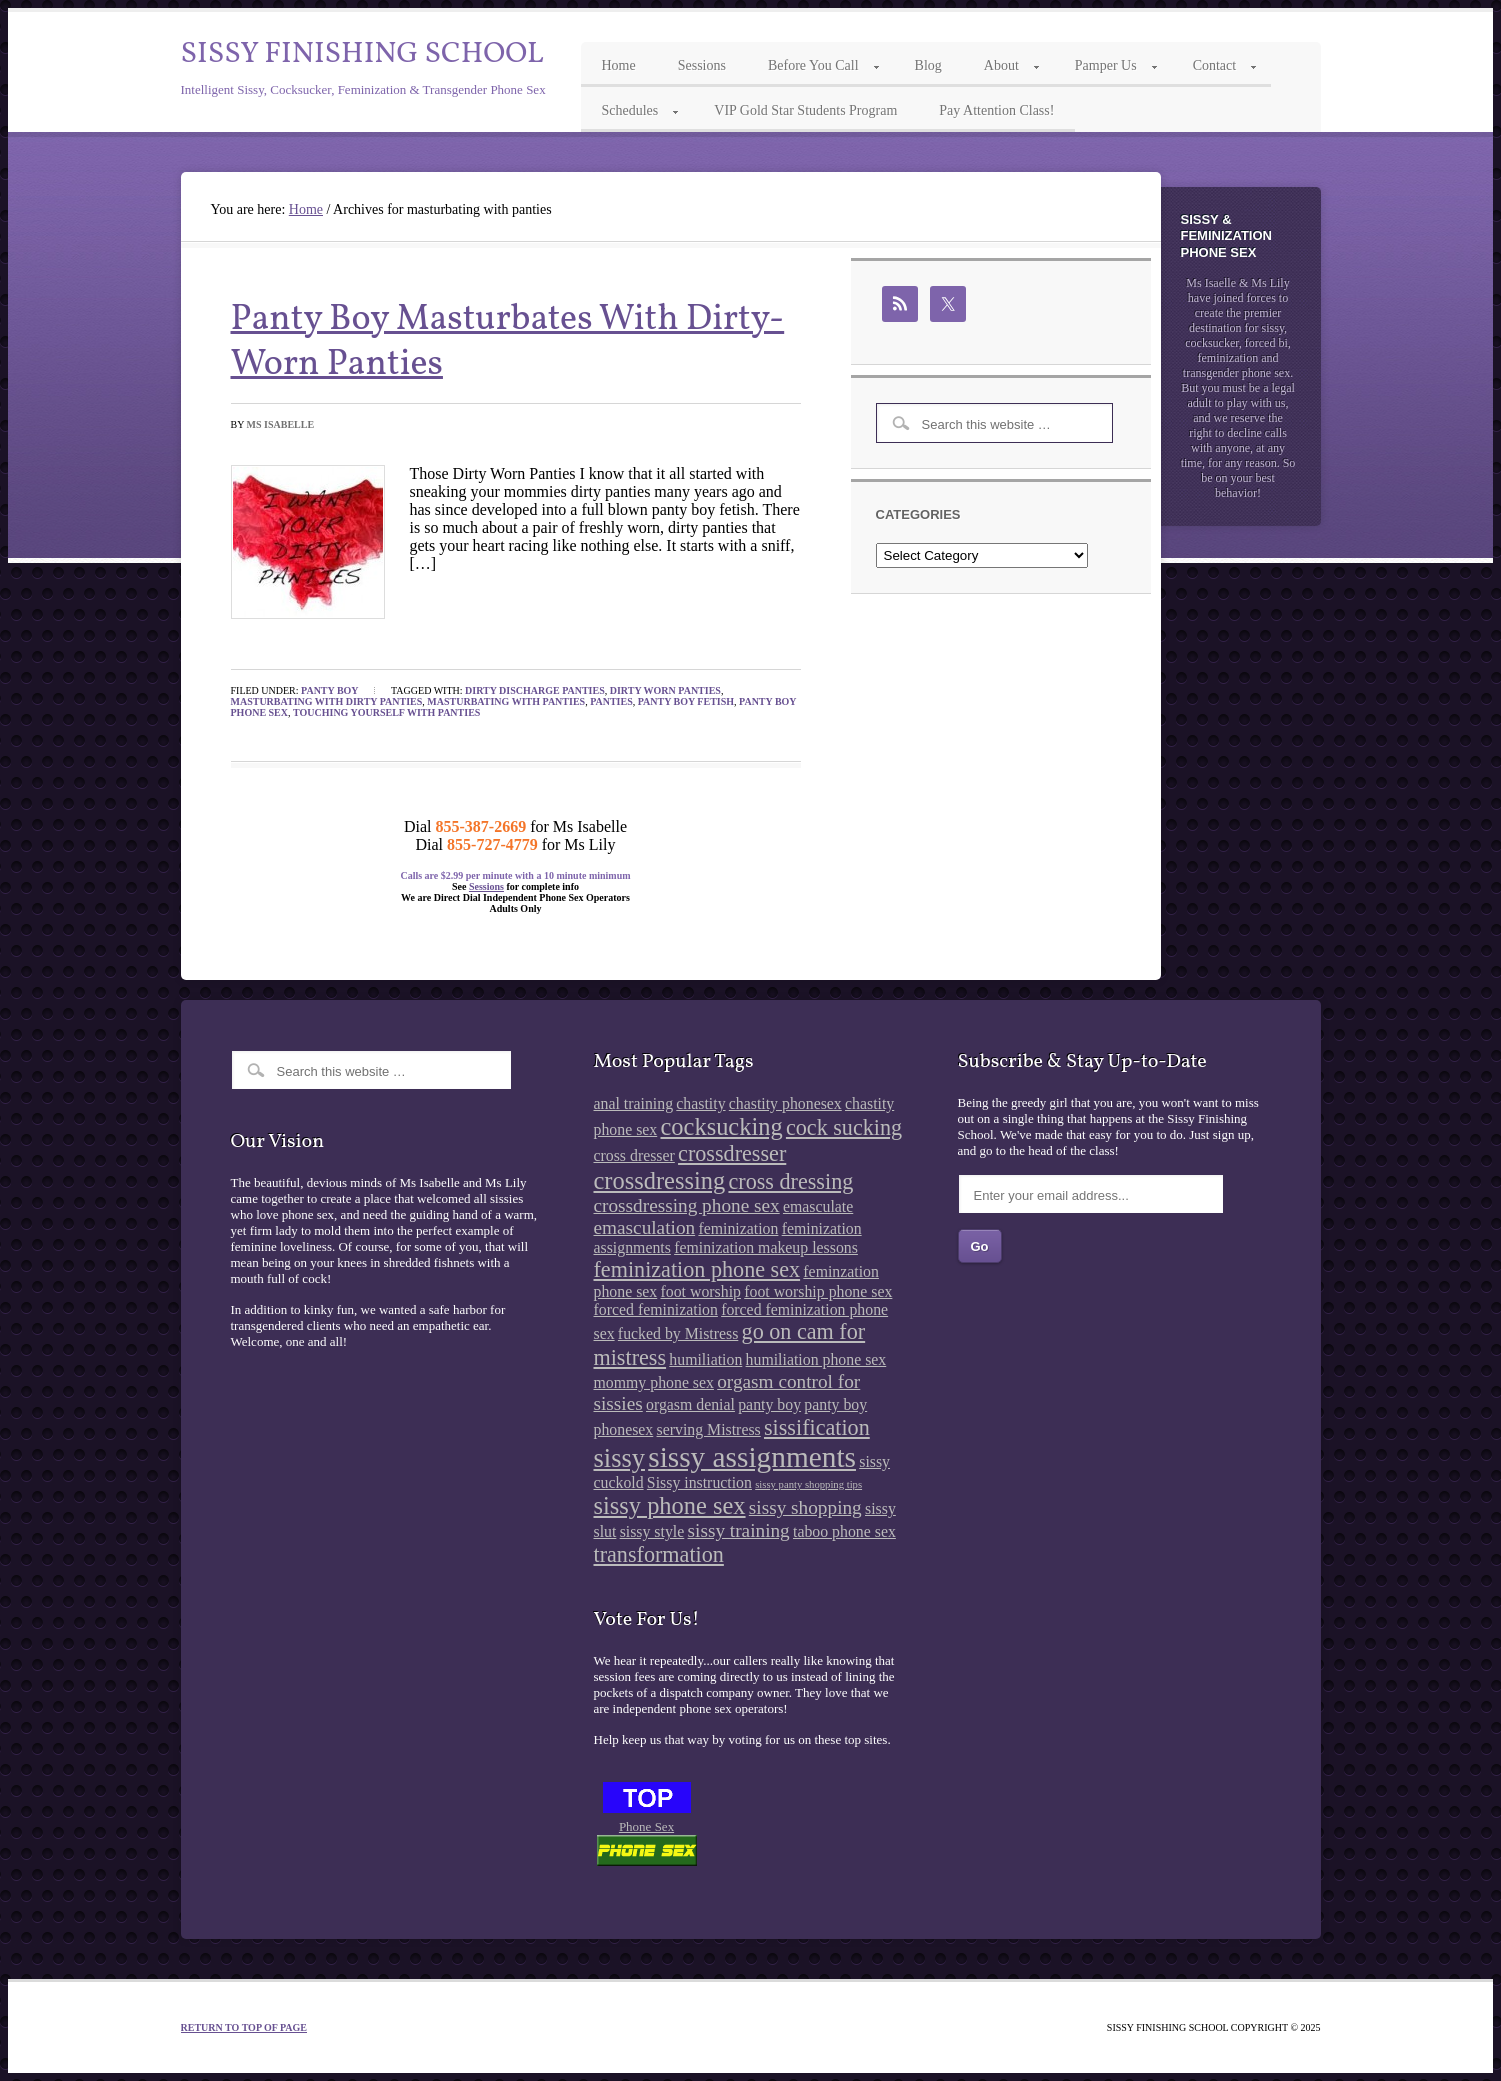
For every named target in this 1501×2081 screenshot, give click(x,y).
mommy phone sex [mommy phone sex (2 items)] (654, 1382)
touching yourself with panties (386, 712)
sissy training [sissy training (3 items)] (739, 1530)
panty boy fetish (686, 701)
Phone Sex (646, 1826)
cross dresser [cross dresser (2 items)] (634, 1155)
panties (611, 701)
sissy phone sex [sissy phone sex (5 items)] (670, 1505)
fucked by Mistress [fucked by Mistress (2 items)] (678, 1333)
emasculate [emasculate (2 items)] (818, 1206)
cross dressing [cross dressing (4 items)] (790, 1181)
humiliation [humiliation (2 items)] (705, 1359)
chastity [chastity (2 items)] (700, 1103)
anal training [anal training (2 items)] (634, 1103)
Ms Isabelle (281, 424)
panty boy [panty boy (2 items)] (769, 1404)
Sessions (486, 886)
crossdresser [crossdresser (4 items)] (732, 1153)
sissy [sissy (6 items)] (619, 1458)
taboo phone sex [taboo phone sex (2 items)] (844, 1531)
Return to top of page (244, 2027)
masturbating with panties (506, 701)
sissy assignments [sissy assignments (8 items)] (752, 1457)
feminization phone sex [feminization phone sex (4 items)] (697, 1269)
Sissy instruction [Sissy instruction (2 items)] (699, 1482)
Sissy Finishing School (362, 54)
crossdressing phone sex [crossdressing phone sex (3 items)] (687, 1205)
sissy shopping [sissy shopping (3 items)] (805, 1507)
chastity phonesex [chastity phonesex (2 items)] (785, 1103)
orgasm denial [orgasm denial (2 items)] (690, 1404)
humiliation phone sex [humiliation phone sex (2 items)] (816, 1359)
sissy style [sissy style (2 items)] (652, 1531)
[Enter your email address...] (1091, 1194)
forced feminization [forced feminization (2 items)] (656, 1309)
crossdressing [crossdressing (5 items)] (660, 1180)
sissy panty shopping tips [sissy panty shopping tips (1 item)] (808, 1484)
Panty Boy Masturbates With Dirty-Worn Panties (508, 342)
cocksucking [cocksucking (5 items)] (722, 1126)
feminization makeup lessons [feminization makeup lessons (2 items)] (766, 1247)
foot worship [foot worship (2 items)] (701, 1291)
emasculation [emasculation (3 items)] (645, 1227)
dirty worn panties (665, 690)
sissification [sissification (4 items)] (817, 1427)
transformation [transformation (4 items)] (659, 1554)
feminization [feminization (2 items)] (738, 1228)
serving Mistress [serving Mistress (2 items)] (709, 1429)
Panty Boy (330, 690)
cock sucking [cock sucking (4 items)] (844, 1127)
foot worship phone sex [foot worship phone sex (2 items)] (818, 1291)
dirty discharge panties (535, 690)
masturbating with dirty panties (327, 701)
